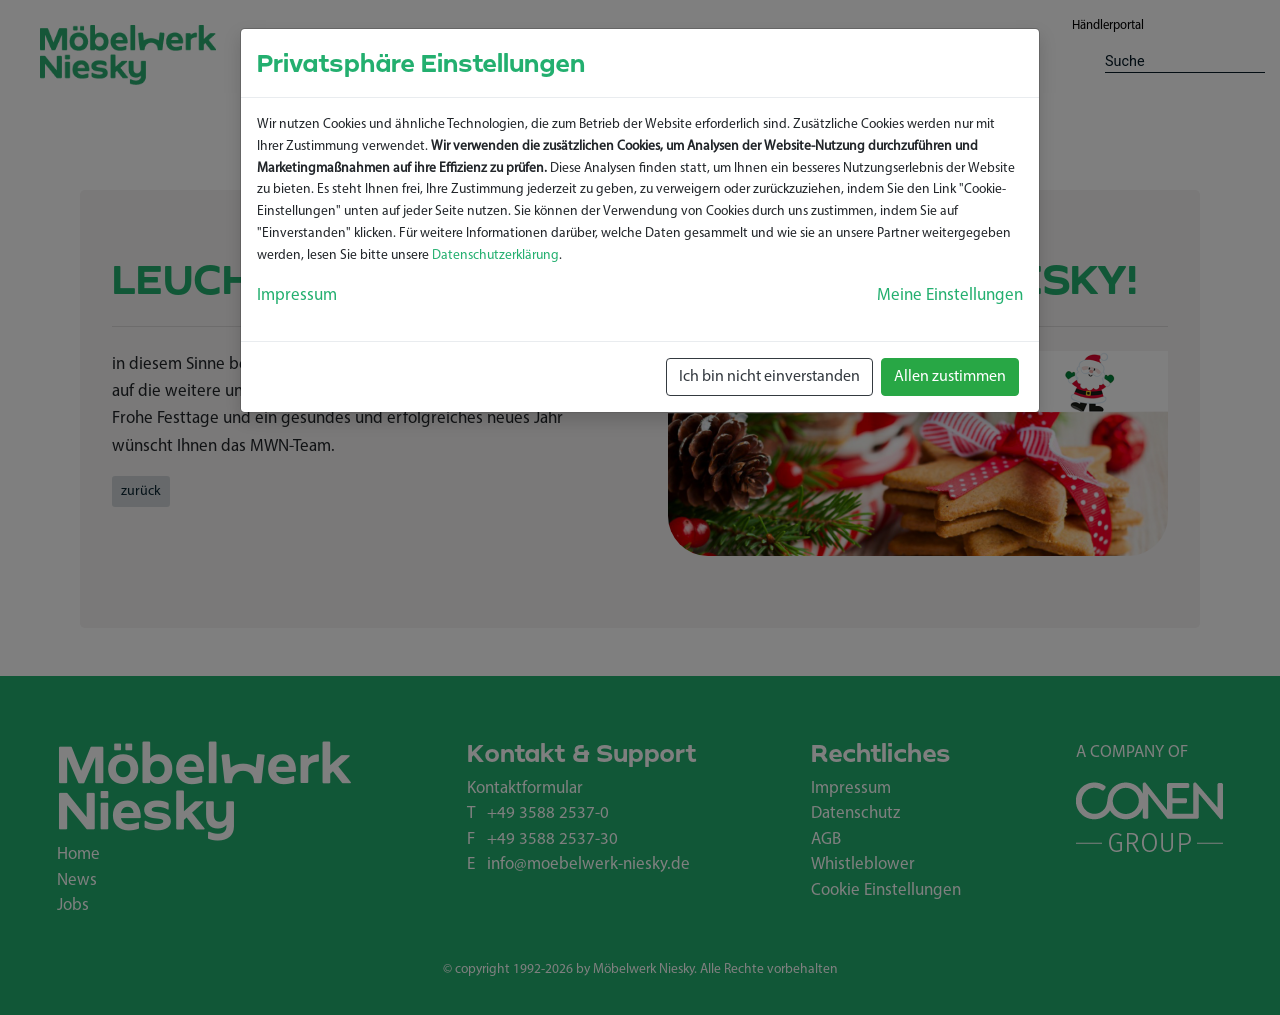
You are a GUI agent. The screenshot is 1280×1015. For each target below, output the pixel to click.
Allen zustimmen (950, 377)
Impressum (297, 295)
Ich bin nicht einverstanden (769, 377)
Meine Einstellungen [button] (950, 295)
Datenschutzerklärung (495, 255)
